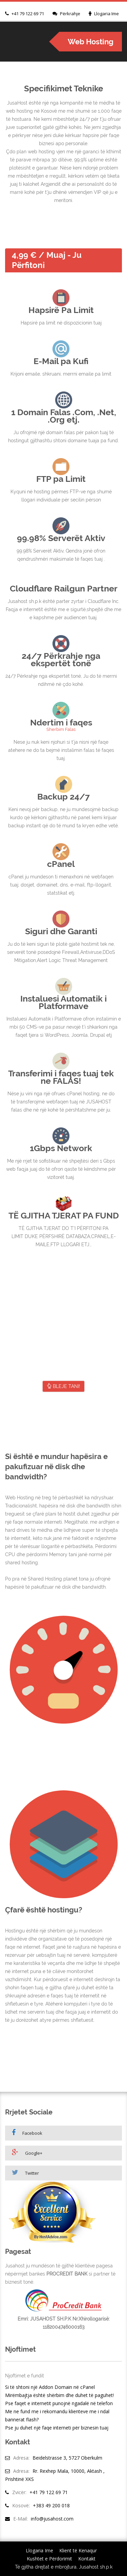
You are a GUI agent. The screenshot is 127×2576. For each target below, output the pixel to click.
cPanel (61, 864)
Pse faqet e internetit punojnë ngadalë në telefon (59, 2403)
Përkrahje (70, 13)
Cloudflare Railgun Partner (64, 588)
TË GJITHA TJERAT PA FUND (63, 1215)
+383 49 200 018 (51, 2505)
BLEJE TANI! (63, 1386)
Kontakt (87, 2558)
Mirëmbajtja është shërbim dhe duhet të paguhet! (59, 2395)
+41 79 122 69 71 (28, 13)
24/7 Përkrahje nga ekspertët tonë (61, 659)
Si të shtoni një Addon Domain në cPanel (50, 2387)
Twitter (25, 2172)
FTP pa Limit (61, 479)
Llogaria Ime (106, 13)
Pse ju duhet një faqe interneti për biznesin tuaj (56, 2427)
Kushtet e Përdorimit (49, 2558)
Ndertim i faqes (61, 722)
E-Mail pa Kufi (61, 361)
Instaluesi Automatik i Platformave (63, 1002)
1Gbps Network (61, 1148)
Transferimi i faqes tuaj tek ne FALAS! (61, 1077)
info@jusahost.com (52, 2518)
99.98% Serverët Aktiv (61, 538)
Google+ (27, 2152)
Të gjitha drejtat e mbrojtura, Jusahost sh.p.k (63, 2567)
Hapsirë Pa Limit (61, 310)
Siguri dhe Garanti (61, 931)
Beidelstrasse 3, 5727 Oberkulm (67, 2458)
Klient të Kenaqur (78, 2550)
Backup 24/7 (63, 796)
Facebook (27, 2132)
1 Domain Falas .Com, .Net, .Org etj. (63, 416)
